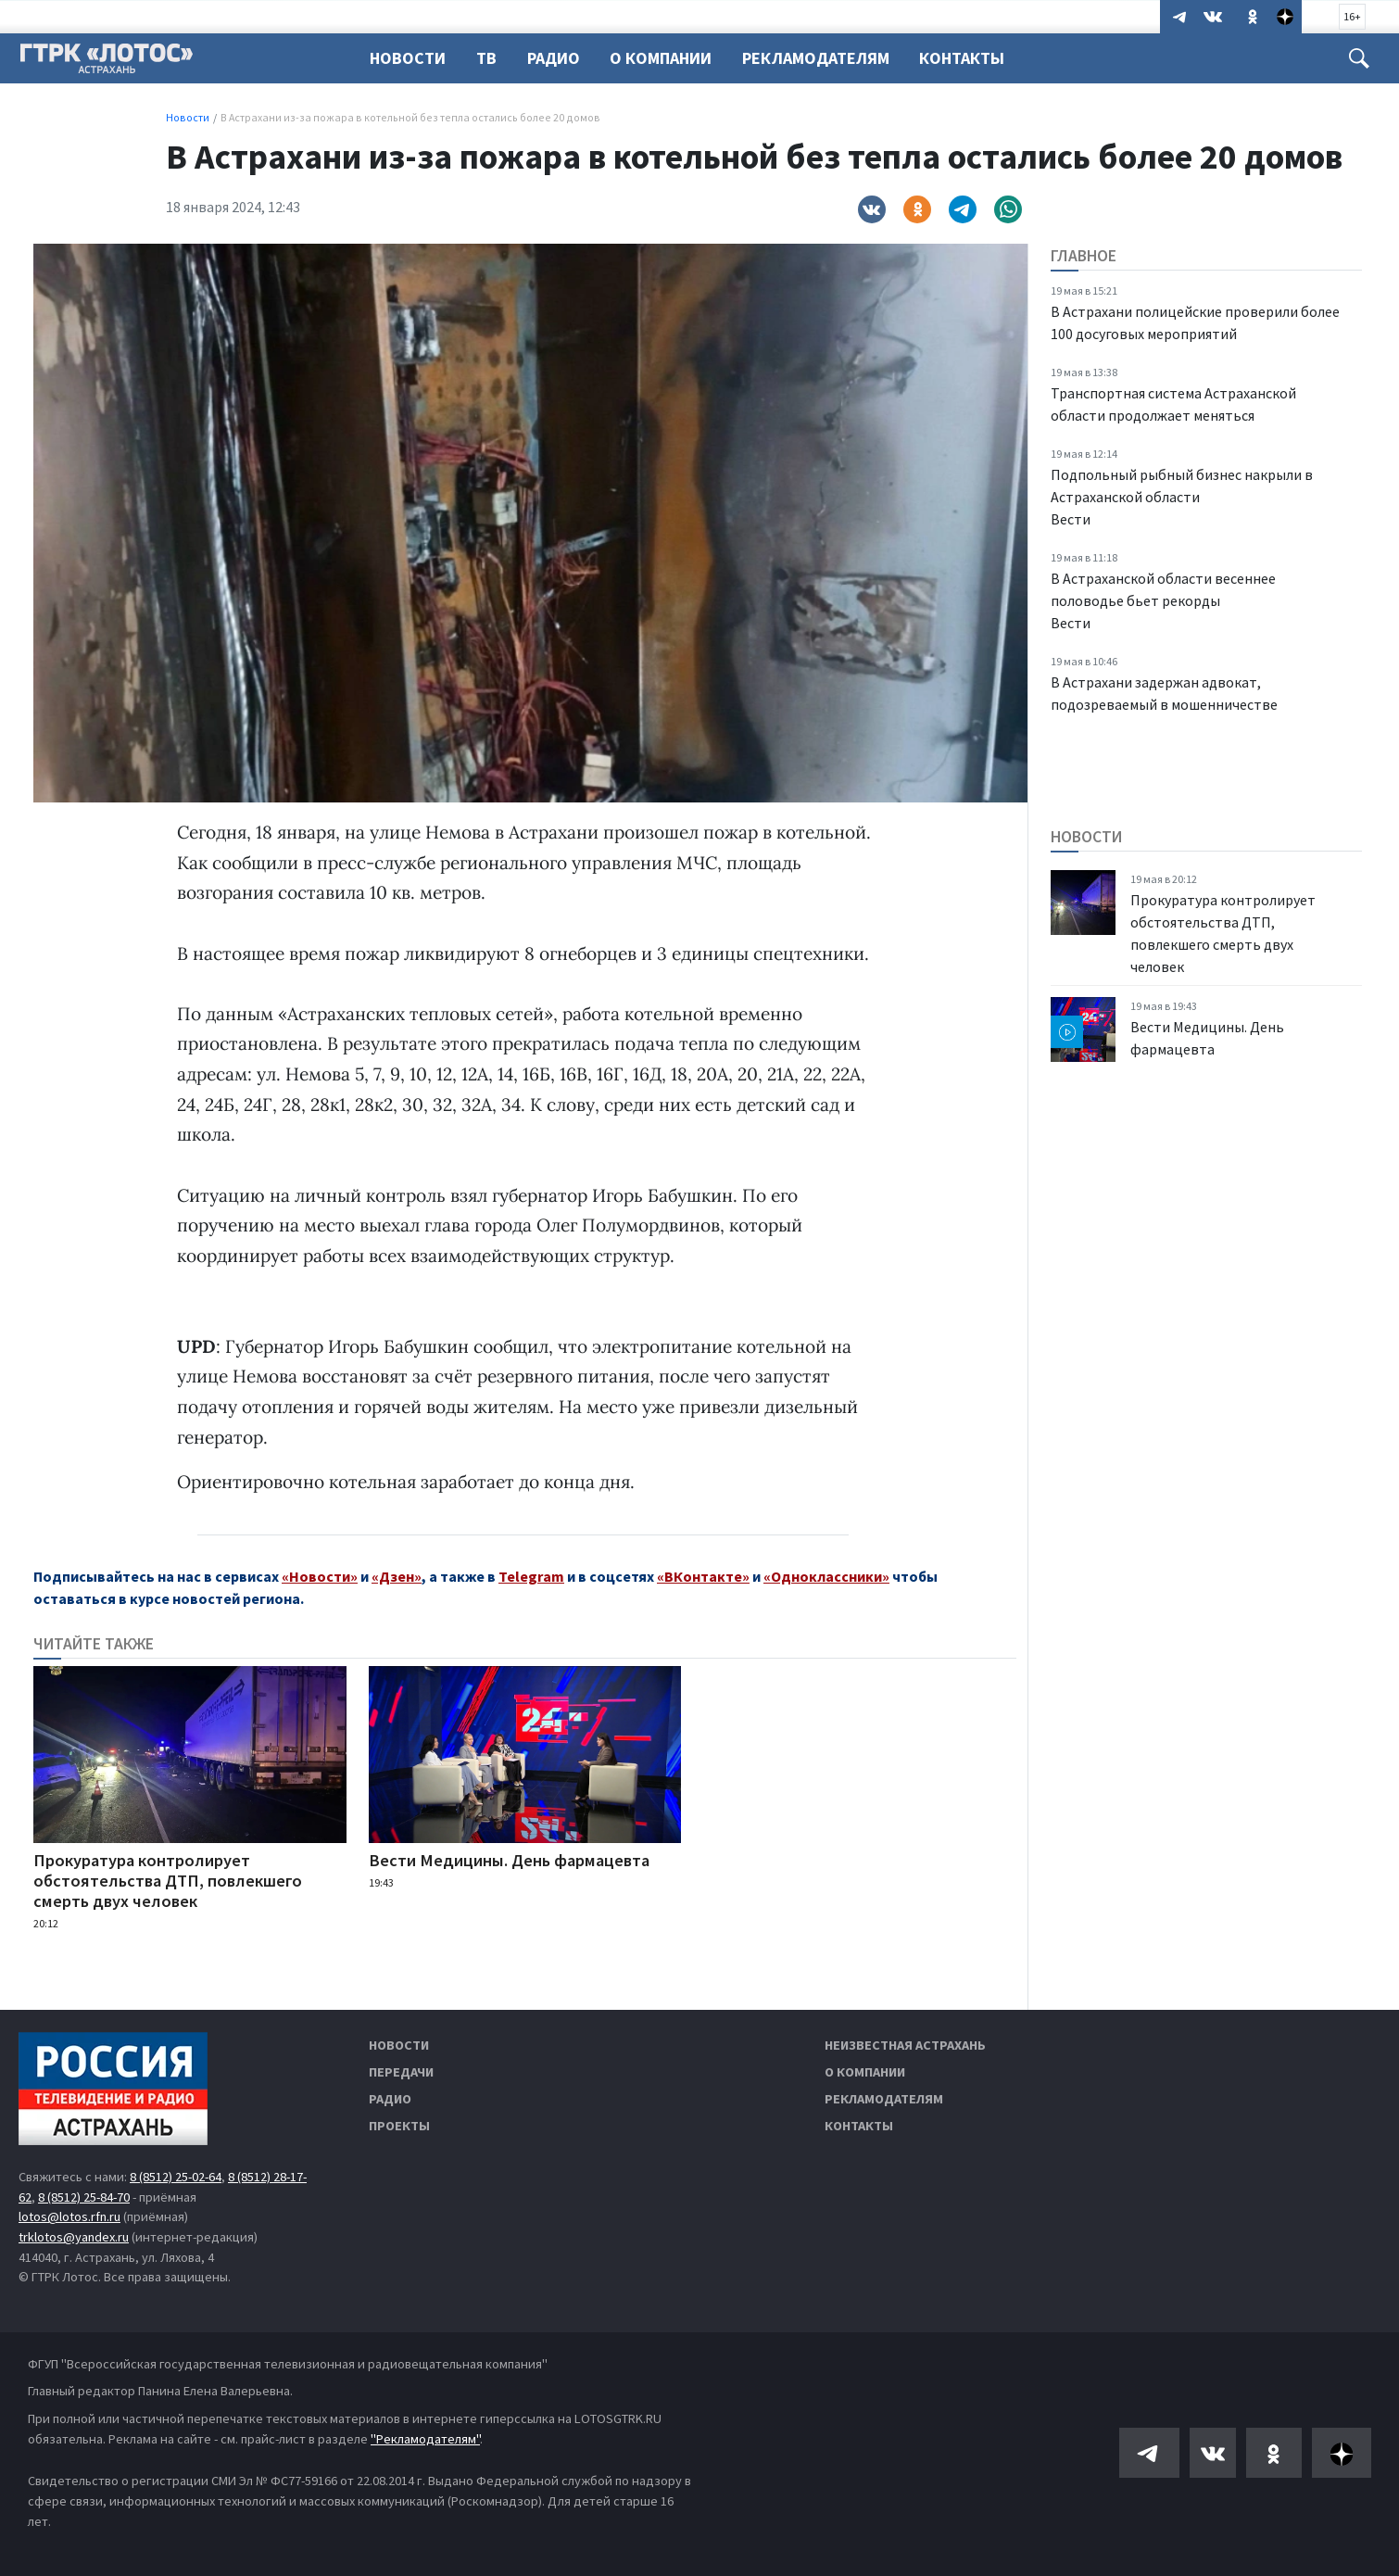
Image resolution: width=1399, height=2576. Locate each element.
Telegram (531, 1576)
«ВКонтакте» (703, 1576)
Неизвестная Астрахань (905, 2045)
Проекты (399, 2125)
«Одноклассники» (826, 1576)
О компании (865, 2072)
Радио (559, 58)
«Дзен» (397, 1576)
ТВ (489, 58)
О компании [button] (669, 58)
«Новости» (320, 1576)
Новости (408, 58)
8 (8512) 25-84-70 (84, 2197)
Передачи (401, 2072)
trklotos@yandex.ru (74, 2237)
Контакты (975, 58)
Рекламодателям (827, 58)
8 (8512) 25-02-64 (175, 2176)
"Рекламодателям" (425, 2439)
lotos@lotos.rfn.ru (69, 2216)
